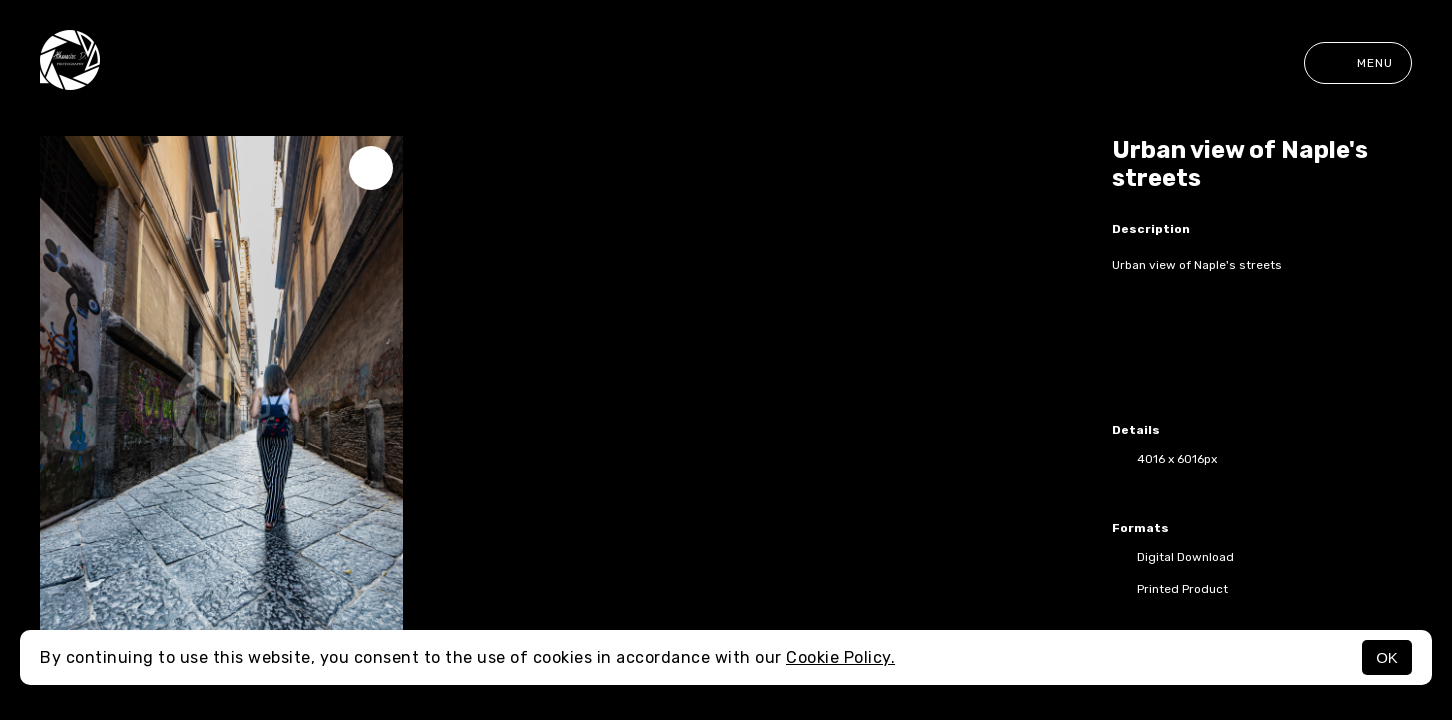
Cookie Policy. (840, 657)
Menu (1358, 63)
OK (1387, 657)
